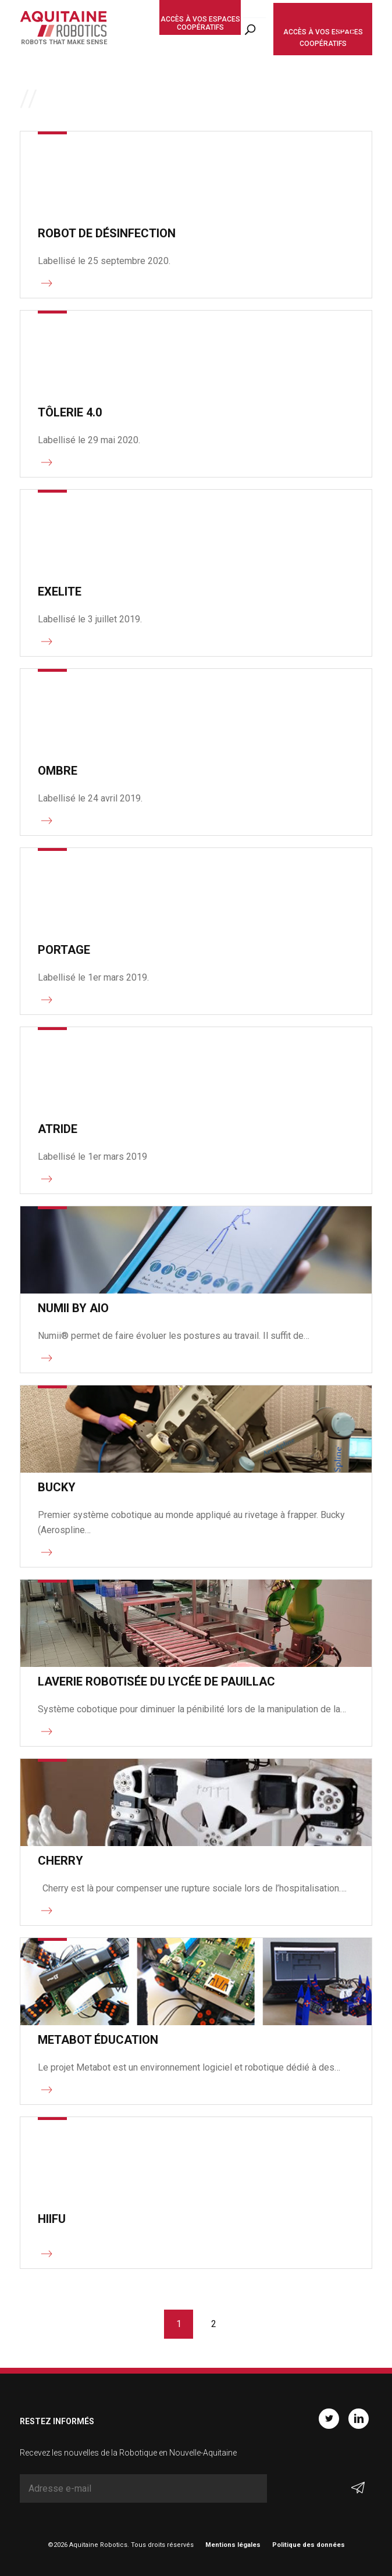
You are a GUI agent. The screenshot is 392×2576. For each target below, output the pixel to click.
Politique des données (308, 2545)
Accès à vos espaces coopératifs (200, 23)
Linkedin (358, 2418)
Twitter (329, 2418)
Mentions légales (233, 2545)
